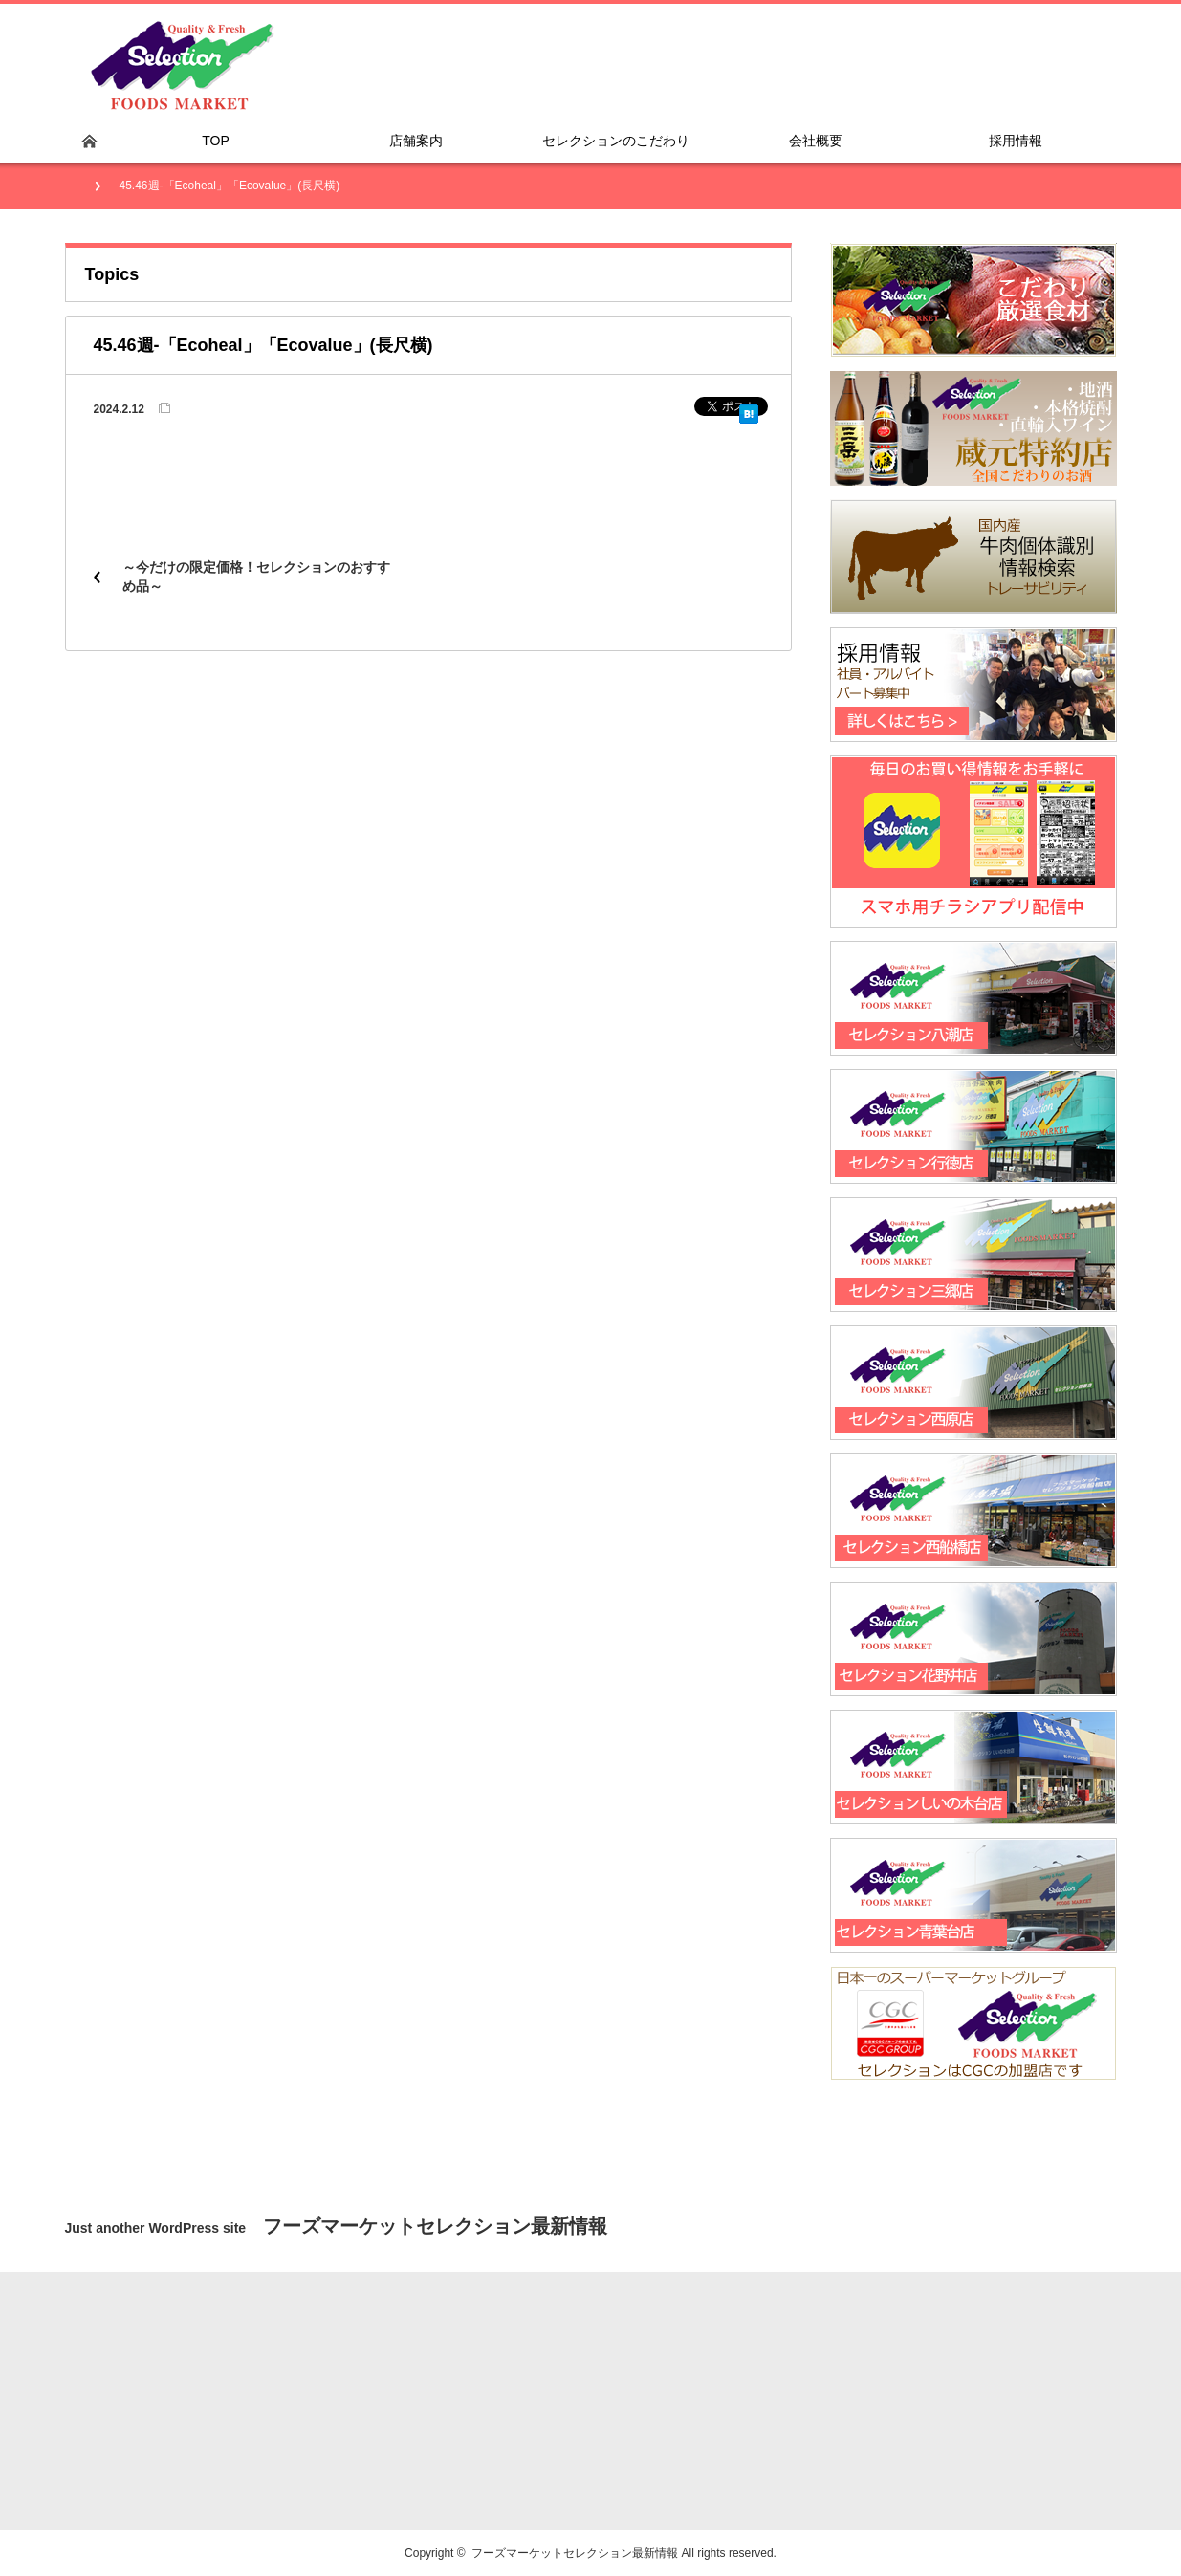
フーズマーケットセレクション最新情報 (574, 2553)
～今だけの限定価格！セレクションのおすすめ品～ (256, 576)
